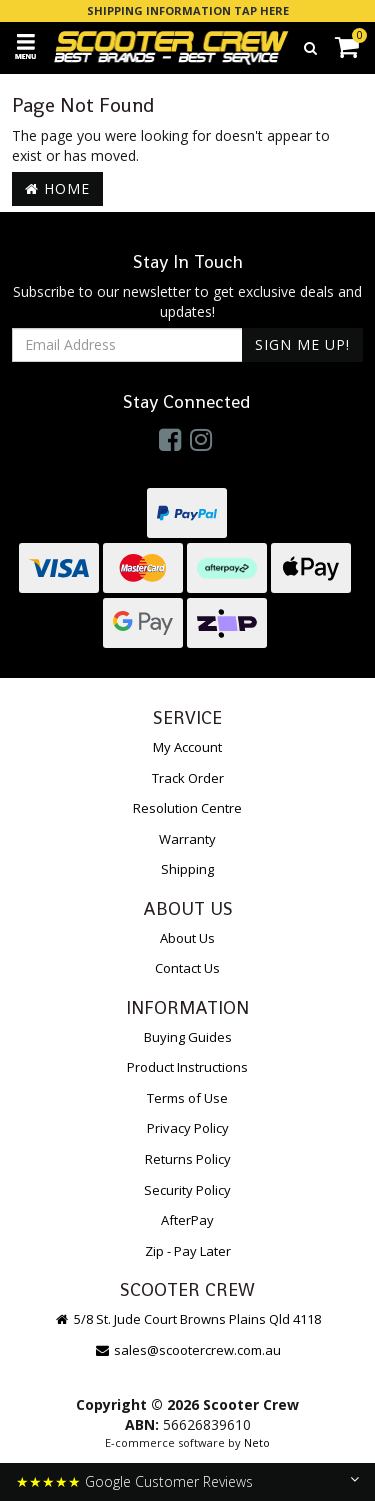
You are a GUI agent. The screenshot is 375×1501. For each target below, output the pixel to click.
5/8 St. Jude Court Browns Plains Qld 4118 (187, 1319)
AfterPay (187, 1220)
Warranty (187, 839)
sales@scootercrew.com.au (187, 1350)
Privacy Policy (188, 1128)
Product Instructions (187, 1067)
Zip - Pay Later (188, 1251)
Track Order (188, 778)
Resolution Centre (187, 808)
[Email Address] (127, 345)
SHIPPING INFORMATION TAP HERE (188, 10)
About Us (187, 938)
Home (57, 188)
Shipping (187, 869)
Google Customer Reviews (169, 1481)
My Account (187, 747)
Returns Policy (188, 1159)
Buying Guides (188, 1037)
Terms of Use (187, 1098)
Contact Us (187, 968)
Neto (257, 1442)
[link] (170, 439)
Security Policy (187, 1190)
